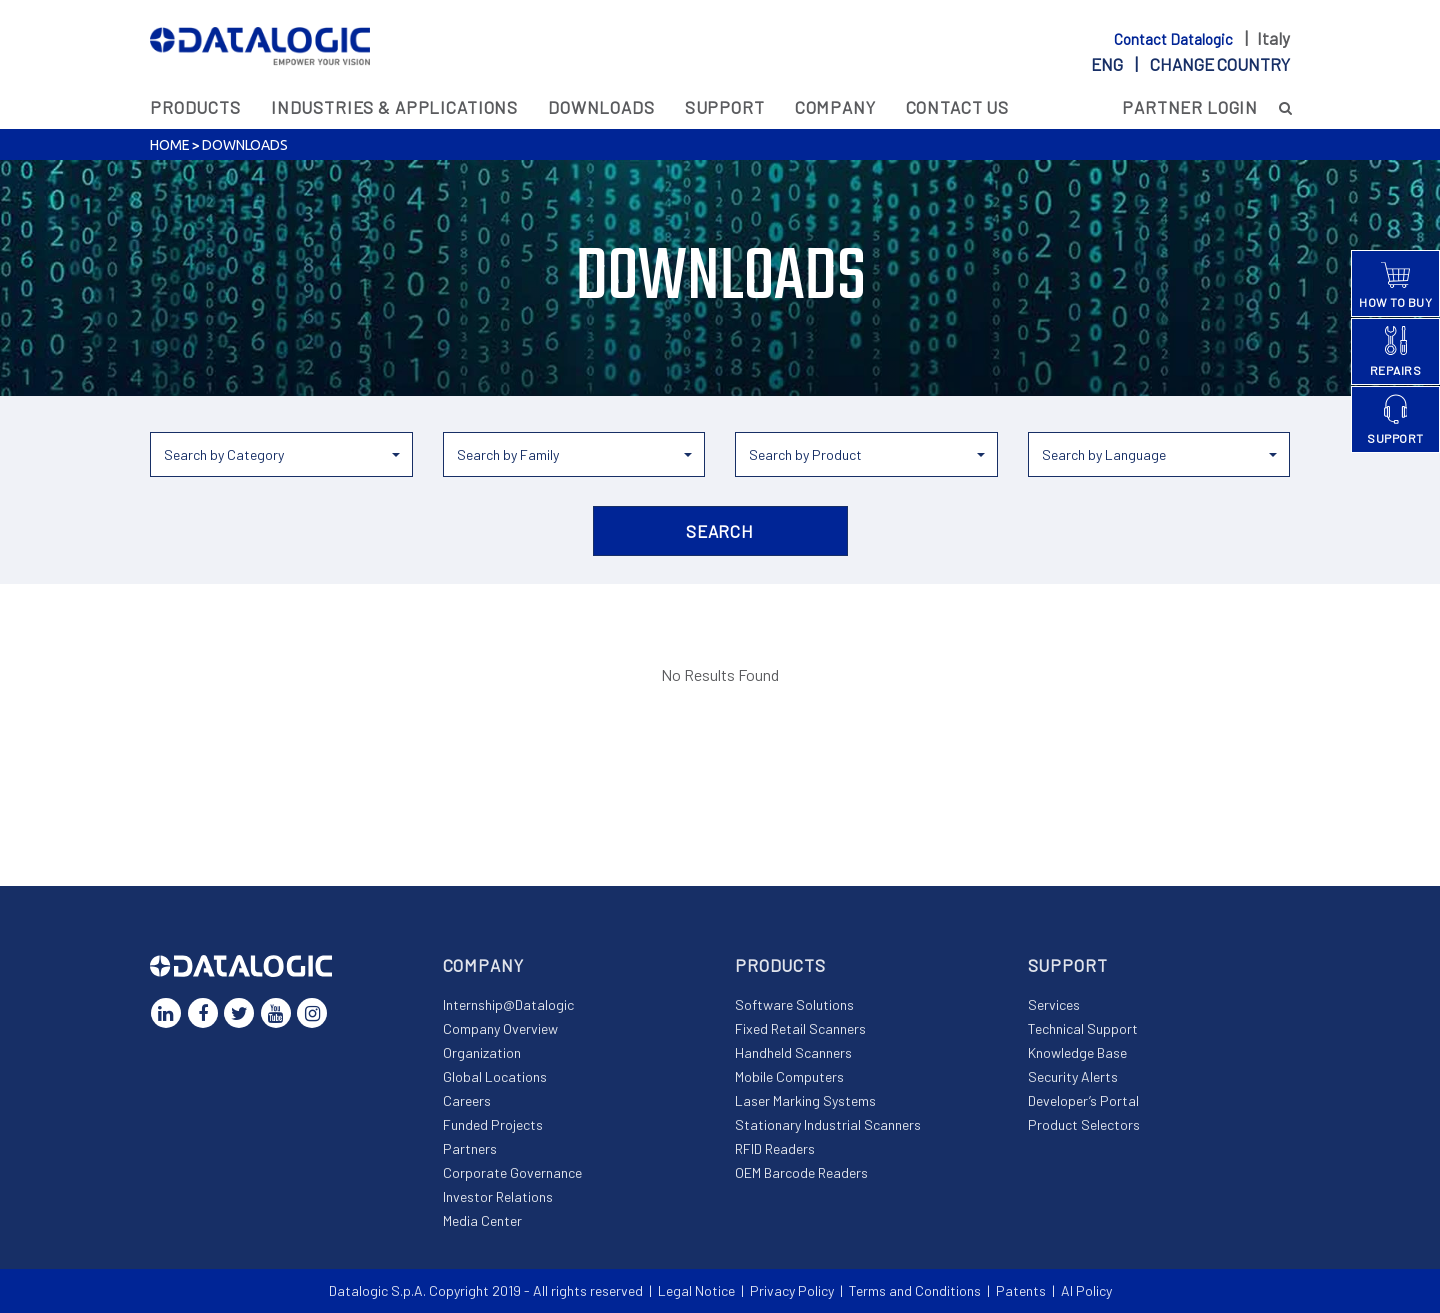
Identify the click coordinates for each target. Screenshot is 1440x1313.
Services (1054, 1004)
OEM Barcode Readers (801, 1172)
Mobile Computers (789, 1076)
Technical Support (1083, 1028)
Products (195, 107)
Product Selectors (1084, 1124)
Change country (1220, 64)
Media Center (482, 1220)
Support (725, 107)
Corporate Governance (512, 1172)
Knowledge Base (1077, 1052)
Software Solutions (794, 1004)
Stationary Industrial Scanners (828, 1124)
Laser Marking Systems (805, 1100)
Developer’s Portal (1083, 1100)
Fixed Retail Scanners (800, 1028)
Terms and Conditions (915, 1290)
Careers (467, 1100)
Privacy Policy (792, 1290)
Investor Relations (498, 1196)
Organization (482, 1052)
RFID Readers (775, 1148)
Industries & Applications (394, 107)
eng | (1190, 64)
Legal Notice (696, 1290)
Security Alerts (1073, 1076)
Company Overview (500, 1028)
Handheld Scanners (793, 1052)
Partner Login (1190, 107)
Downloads (601, 107)
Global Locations (495, 1076)
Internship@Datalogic (508, 1004)
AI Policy (1086, 1290)
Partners (470, 1148)
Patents (1021, 1290)
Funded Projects (493, 1124)
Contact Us (958, 107)
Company (835, 107)
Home (169, 145)
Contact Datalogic (1175, 39)
